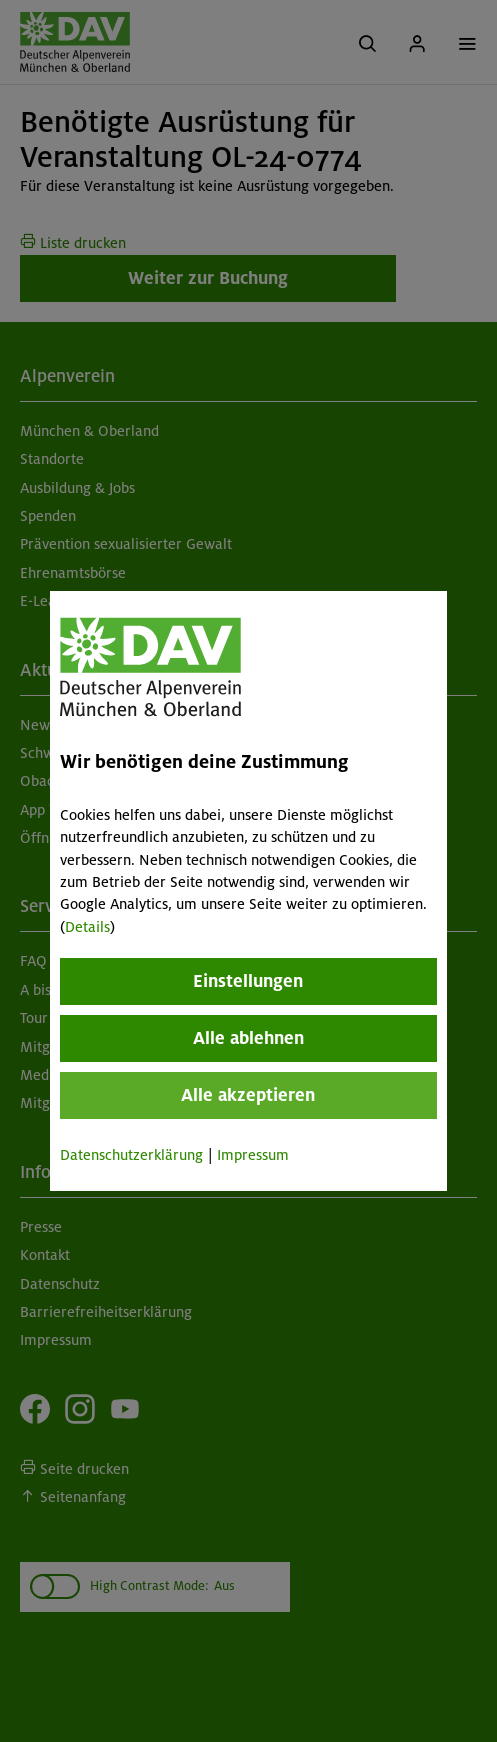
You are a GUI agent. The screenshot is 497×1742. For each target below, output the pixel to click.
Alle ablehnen (248, 1038)
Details (87, 927)
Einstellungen (249, 981)
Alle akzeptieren (249, 1095)
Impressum (253, 1155)
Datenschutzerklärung (131, 1155)
